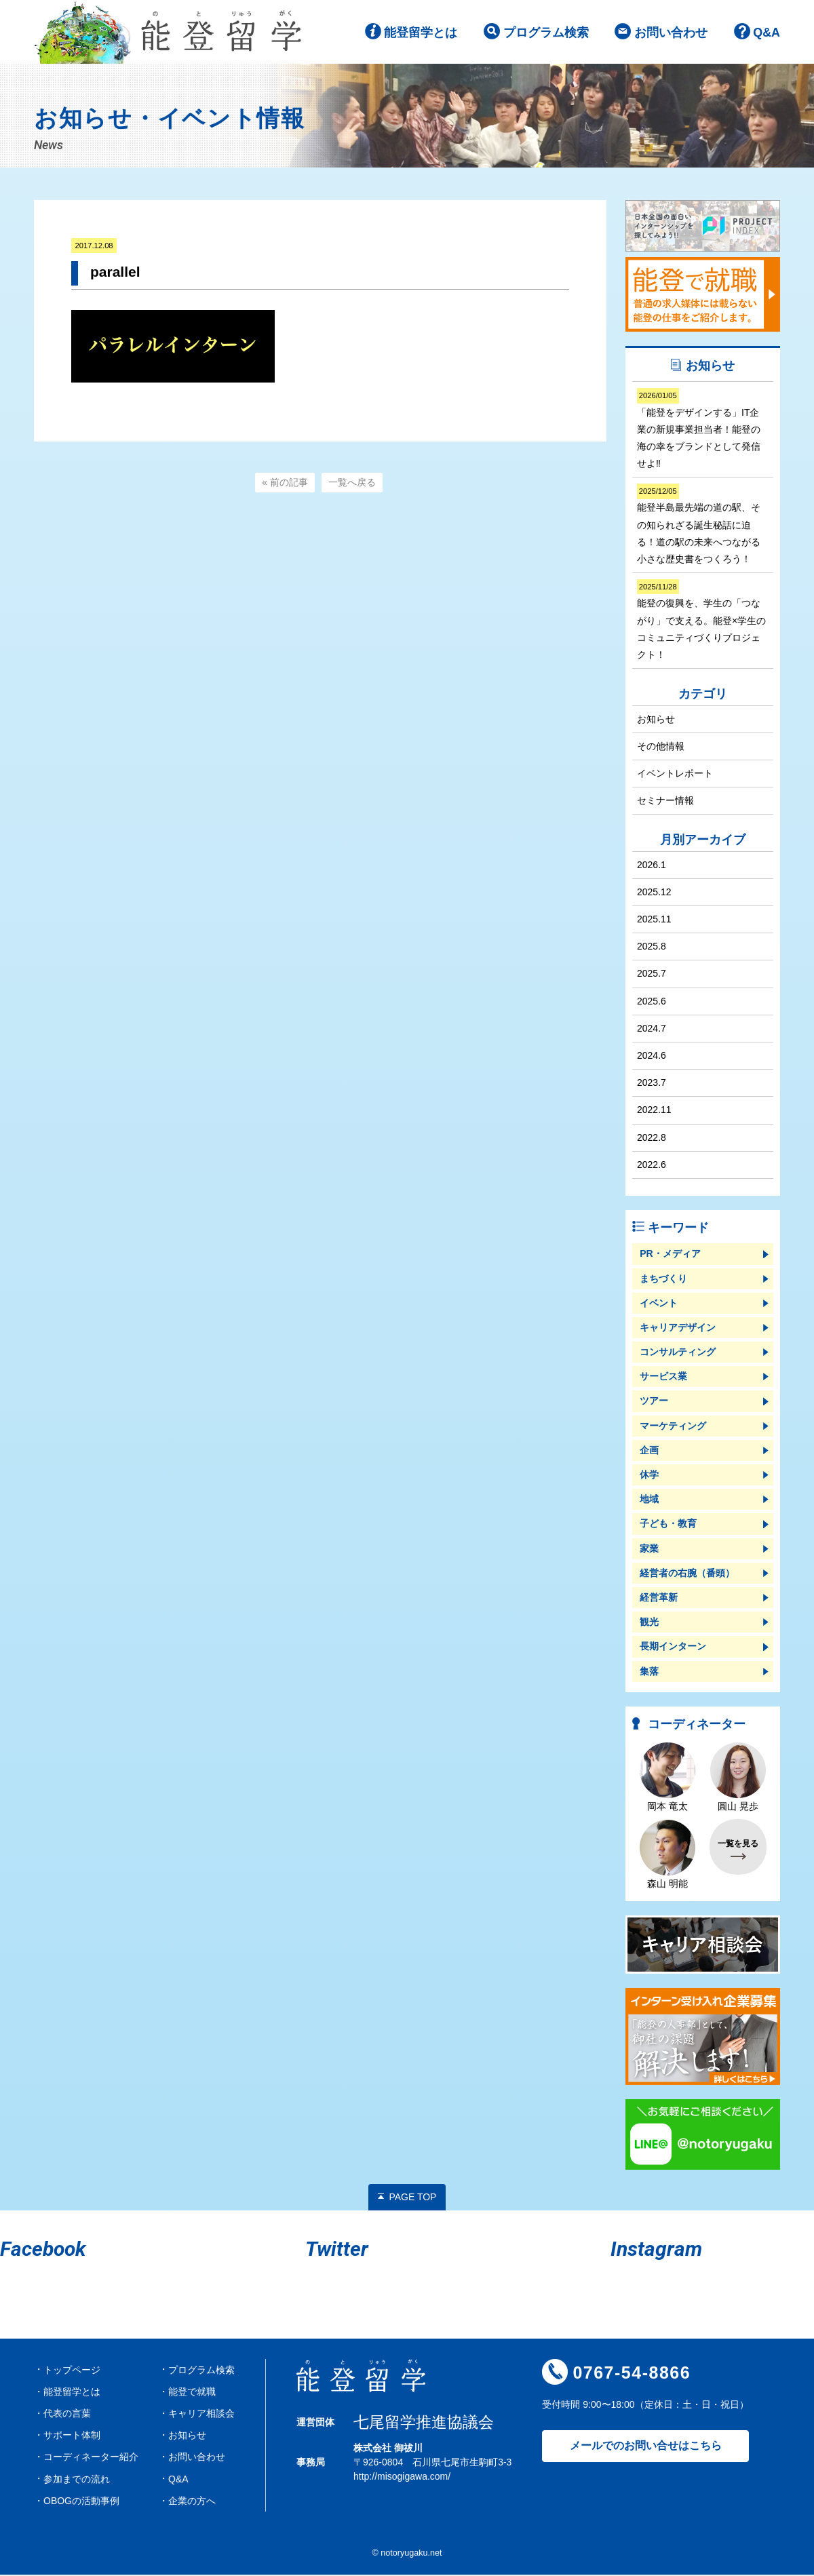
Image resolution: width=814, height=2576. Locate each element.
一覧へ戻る (352, 483)
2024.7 (651, 1028)
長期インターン (673, 1647)
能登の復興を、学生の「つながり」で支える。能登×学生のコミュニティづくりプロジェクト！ (701, 621)
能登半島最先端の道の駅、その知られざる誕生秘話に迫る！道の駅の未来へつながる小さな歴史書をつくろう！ (698, 526)
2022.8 (651, 1138)
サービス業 (663, 1377)
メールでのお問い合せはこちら (646, 2447)
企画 (649, 1450)
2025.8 (651, 947)
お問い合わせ (671, 33)
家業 (649, 1549)
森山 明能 (667, 1855)
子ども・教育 (668, 1524)
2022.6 (651, 1165)
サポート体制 (71, 2436)
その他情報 (660, 746)
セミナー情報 (665, 801)
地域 (649, 1500)
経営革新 (659, 1598)
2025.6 (651, 1001)
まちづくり (663, 1279)
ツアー (654, 1402)
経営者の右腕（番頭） (687, 1573)
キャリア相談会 (201, 2414)
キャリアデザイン (678, 1328)
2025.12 (654, 892)
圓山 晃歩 (738, 1777)
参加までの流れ (76, 2479)
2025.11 (654, 920)
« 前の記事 (285, 483)
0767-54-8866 (632, 2373)
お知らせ (656, 719)
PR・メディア (670, 1254)
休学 (649, 1475)
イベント (659, 1303)
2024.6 (651, 1056)
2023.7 (651, 1083)
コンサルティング (678, 1353)
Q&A (766, 33)
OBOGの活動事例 (81, 2501)
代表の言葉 (67, 2414)
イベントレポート (675, 773)
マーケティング (673, 1426)
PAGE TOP (412, 2197)
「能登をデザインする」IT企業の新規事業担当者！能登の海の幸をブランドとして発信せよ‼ (698, 430)
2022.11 (654, 1111)
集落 (649, 1671)
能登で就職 (192, 2392)
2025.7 (651, 974)
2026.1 (651, 865)
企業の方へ (192, 2501)
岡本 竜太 (667, 1777)
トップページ (71, 2370)
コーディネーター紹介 (90, 2458)
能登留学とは (420, 33)
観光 (649, 1623)
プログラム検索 (545, 33)
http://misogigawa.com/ (401, 2477)
